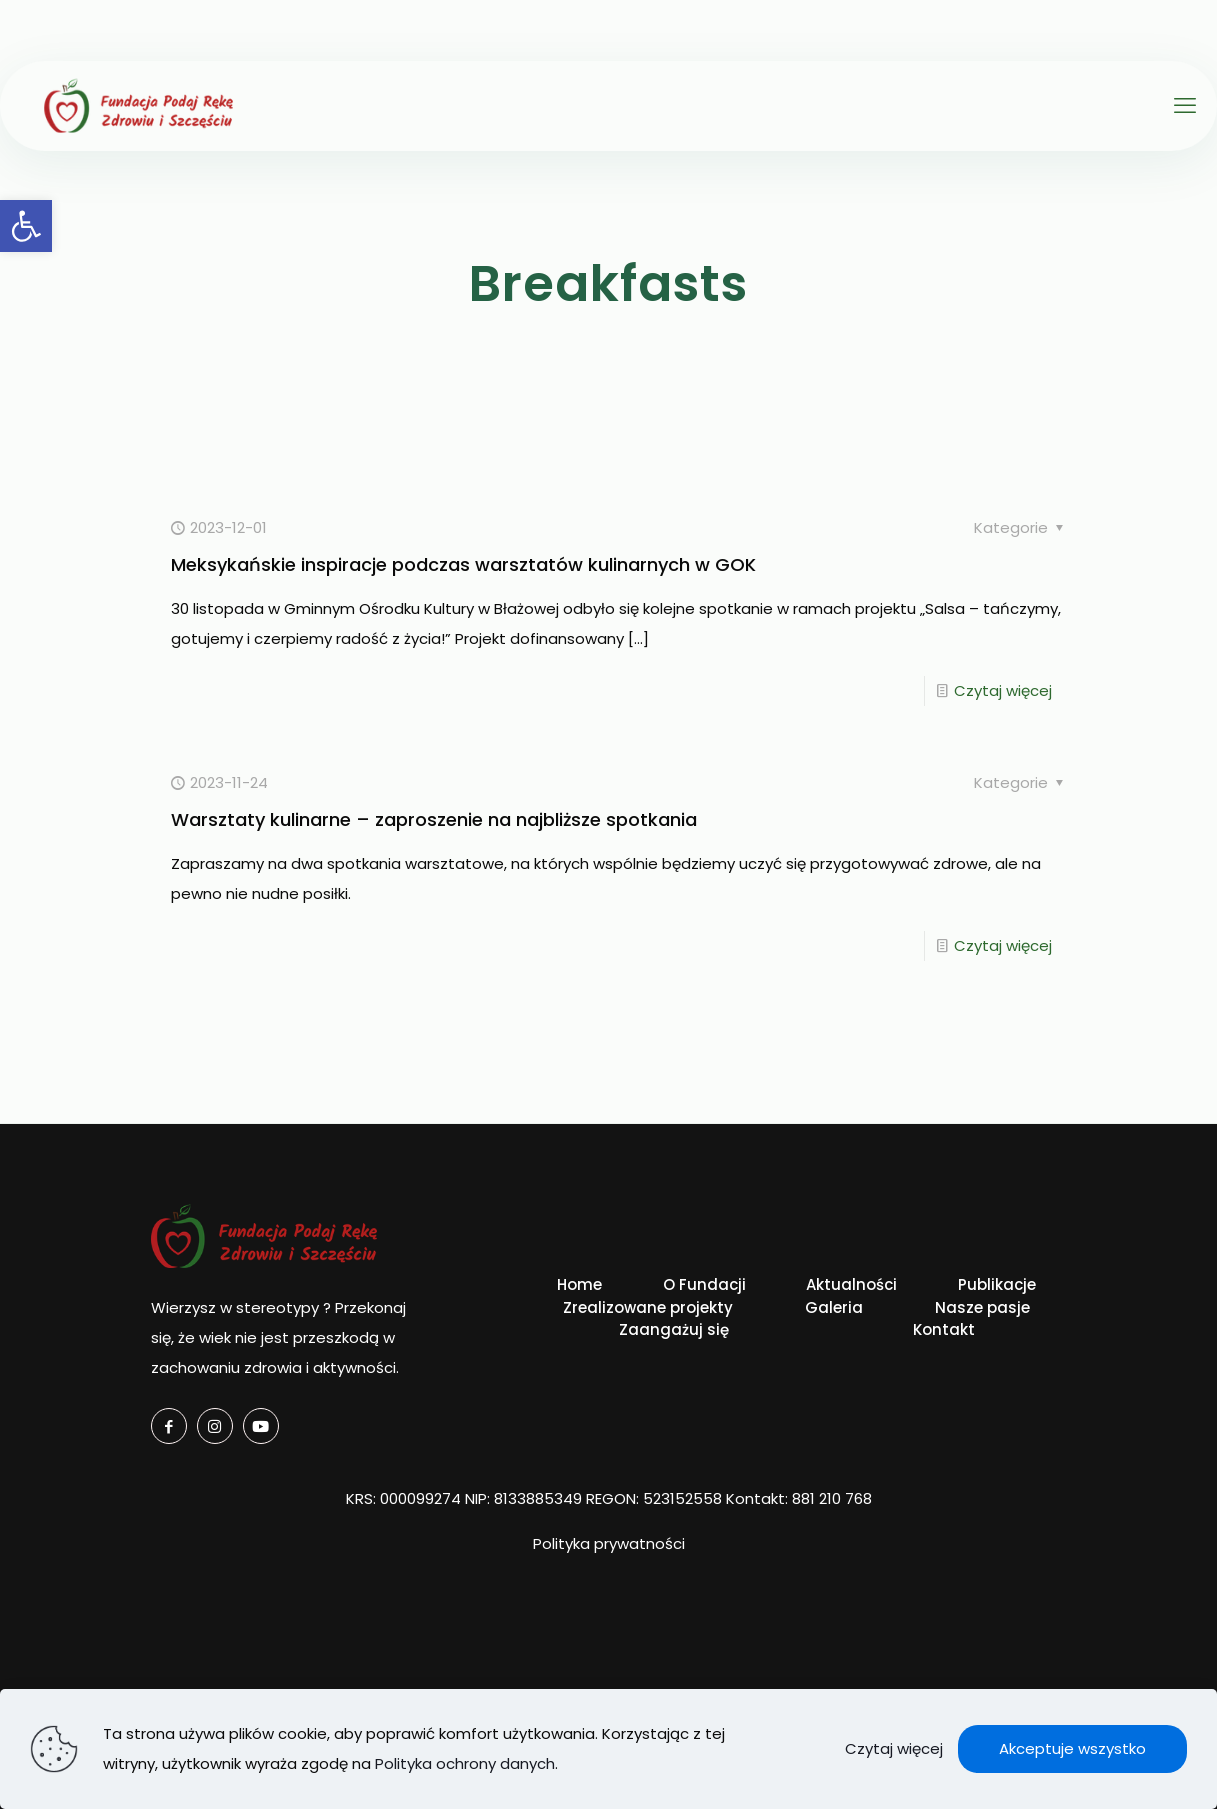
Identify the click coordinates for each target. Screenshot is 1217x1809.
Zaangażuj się (674, 1329)
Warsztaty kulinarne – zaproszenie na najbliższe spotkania (434, 819)
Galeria (834, 1307)
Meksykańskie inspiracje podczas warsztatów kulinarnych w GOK (463, 564)
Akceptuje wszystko (1072, 1748)
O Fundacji (704, 1284)
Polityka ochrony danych (465, 1763)
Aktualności (851, 1284)
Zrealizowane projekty (648, 1307)
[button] (26, 226)
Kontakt (944, 1329)
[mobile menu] (1185, 106)
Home (579, 1284)
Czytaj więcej (1003, 690)
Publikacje (997, 1284)
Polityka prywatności (609, 1543)
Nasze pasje (982, 1307)
